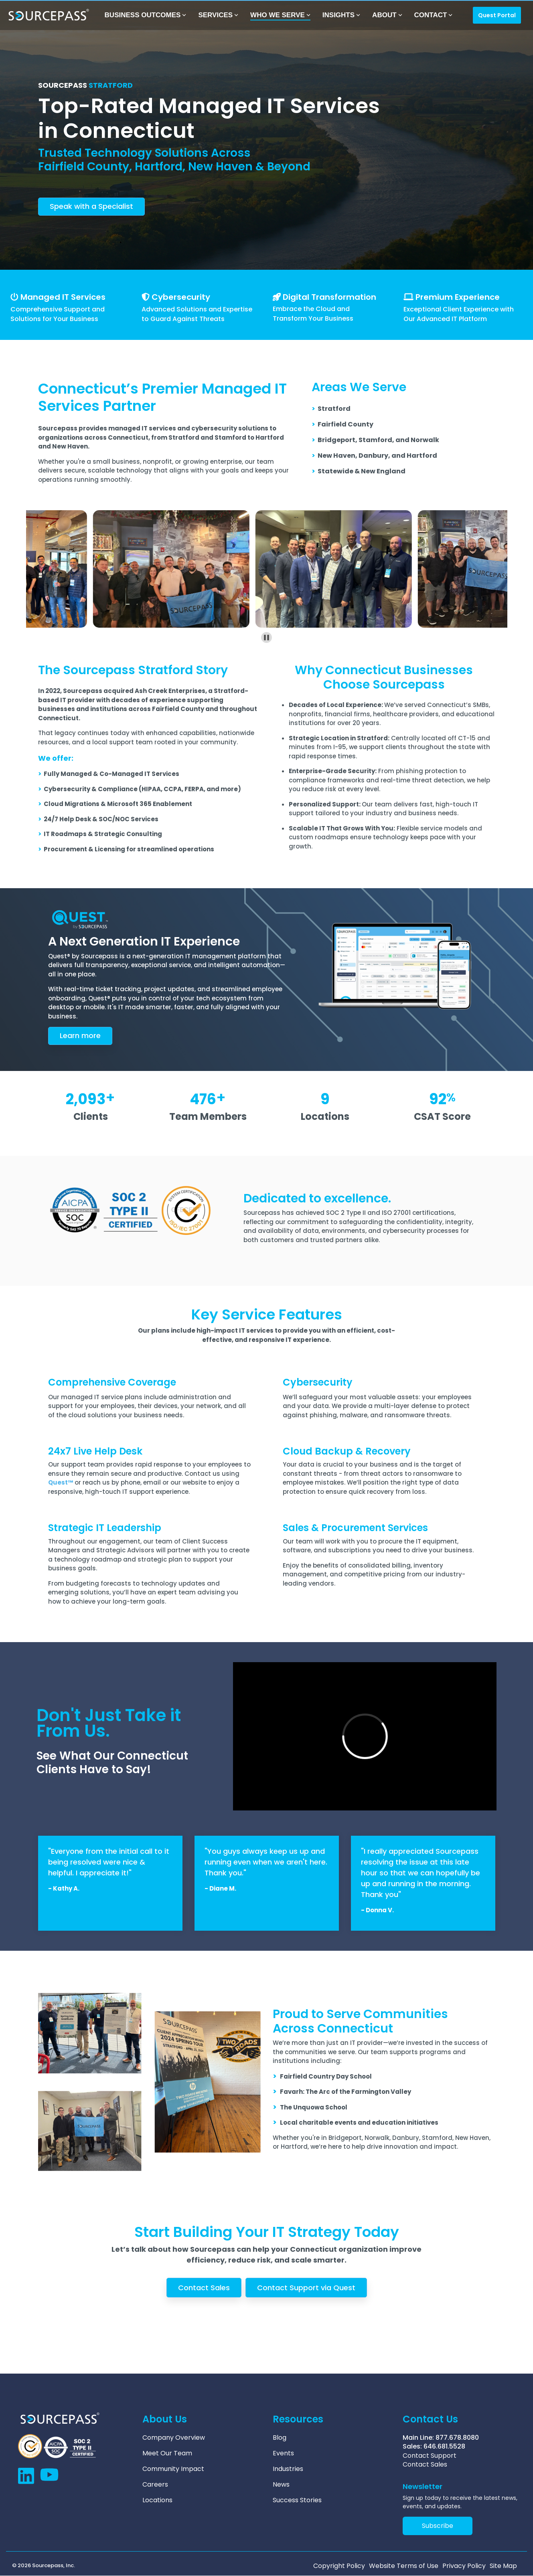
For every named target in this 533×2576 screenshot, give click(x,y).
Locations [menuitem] (157, 2500)
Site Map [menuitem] (503, 2566)
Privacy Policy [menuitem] (464, 2566)
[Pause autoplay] (266, 637)
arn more (80, 1035)
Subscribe (437, 2525)
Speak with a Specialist (91, 206)
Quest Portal (497, 15)
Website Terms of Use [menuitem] (403, 2566)
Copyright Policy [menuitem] (339, 2566)
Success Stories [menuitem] (297, 2500)
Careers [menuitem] (155, 2484)
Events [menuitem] (283, 2453)
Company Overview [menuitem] (173, 2437)
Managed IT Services (62, 297)
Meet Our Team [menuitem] (167, 2453)
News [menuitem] (281, 2484)
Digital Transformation (329, 297)
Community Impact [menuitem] (173, 2469)
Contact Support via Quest (306, 2288)
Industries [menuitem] (288, 2469)
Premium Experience (457, 297)
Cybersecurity (181, 297)
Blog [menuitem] (279, 2437)
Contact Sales (204, 2288)
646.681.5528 (444, 2446)
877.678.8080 (457, 2437)
